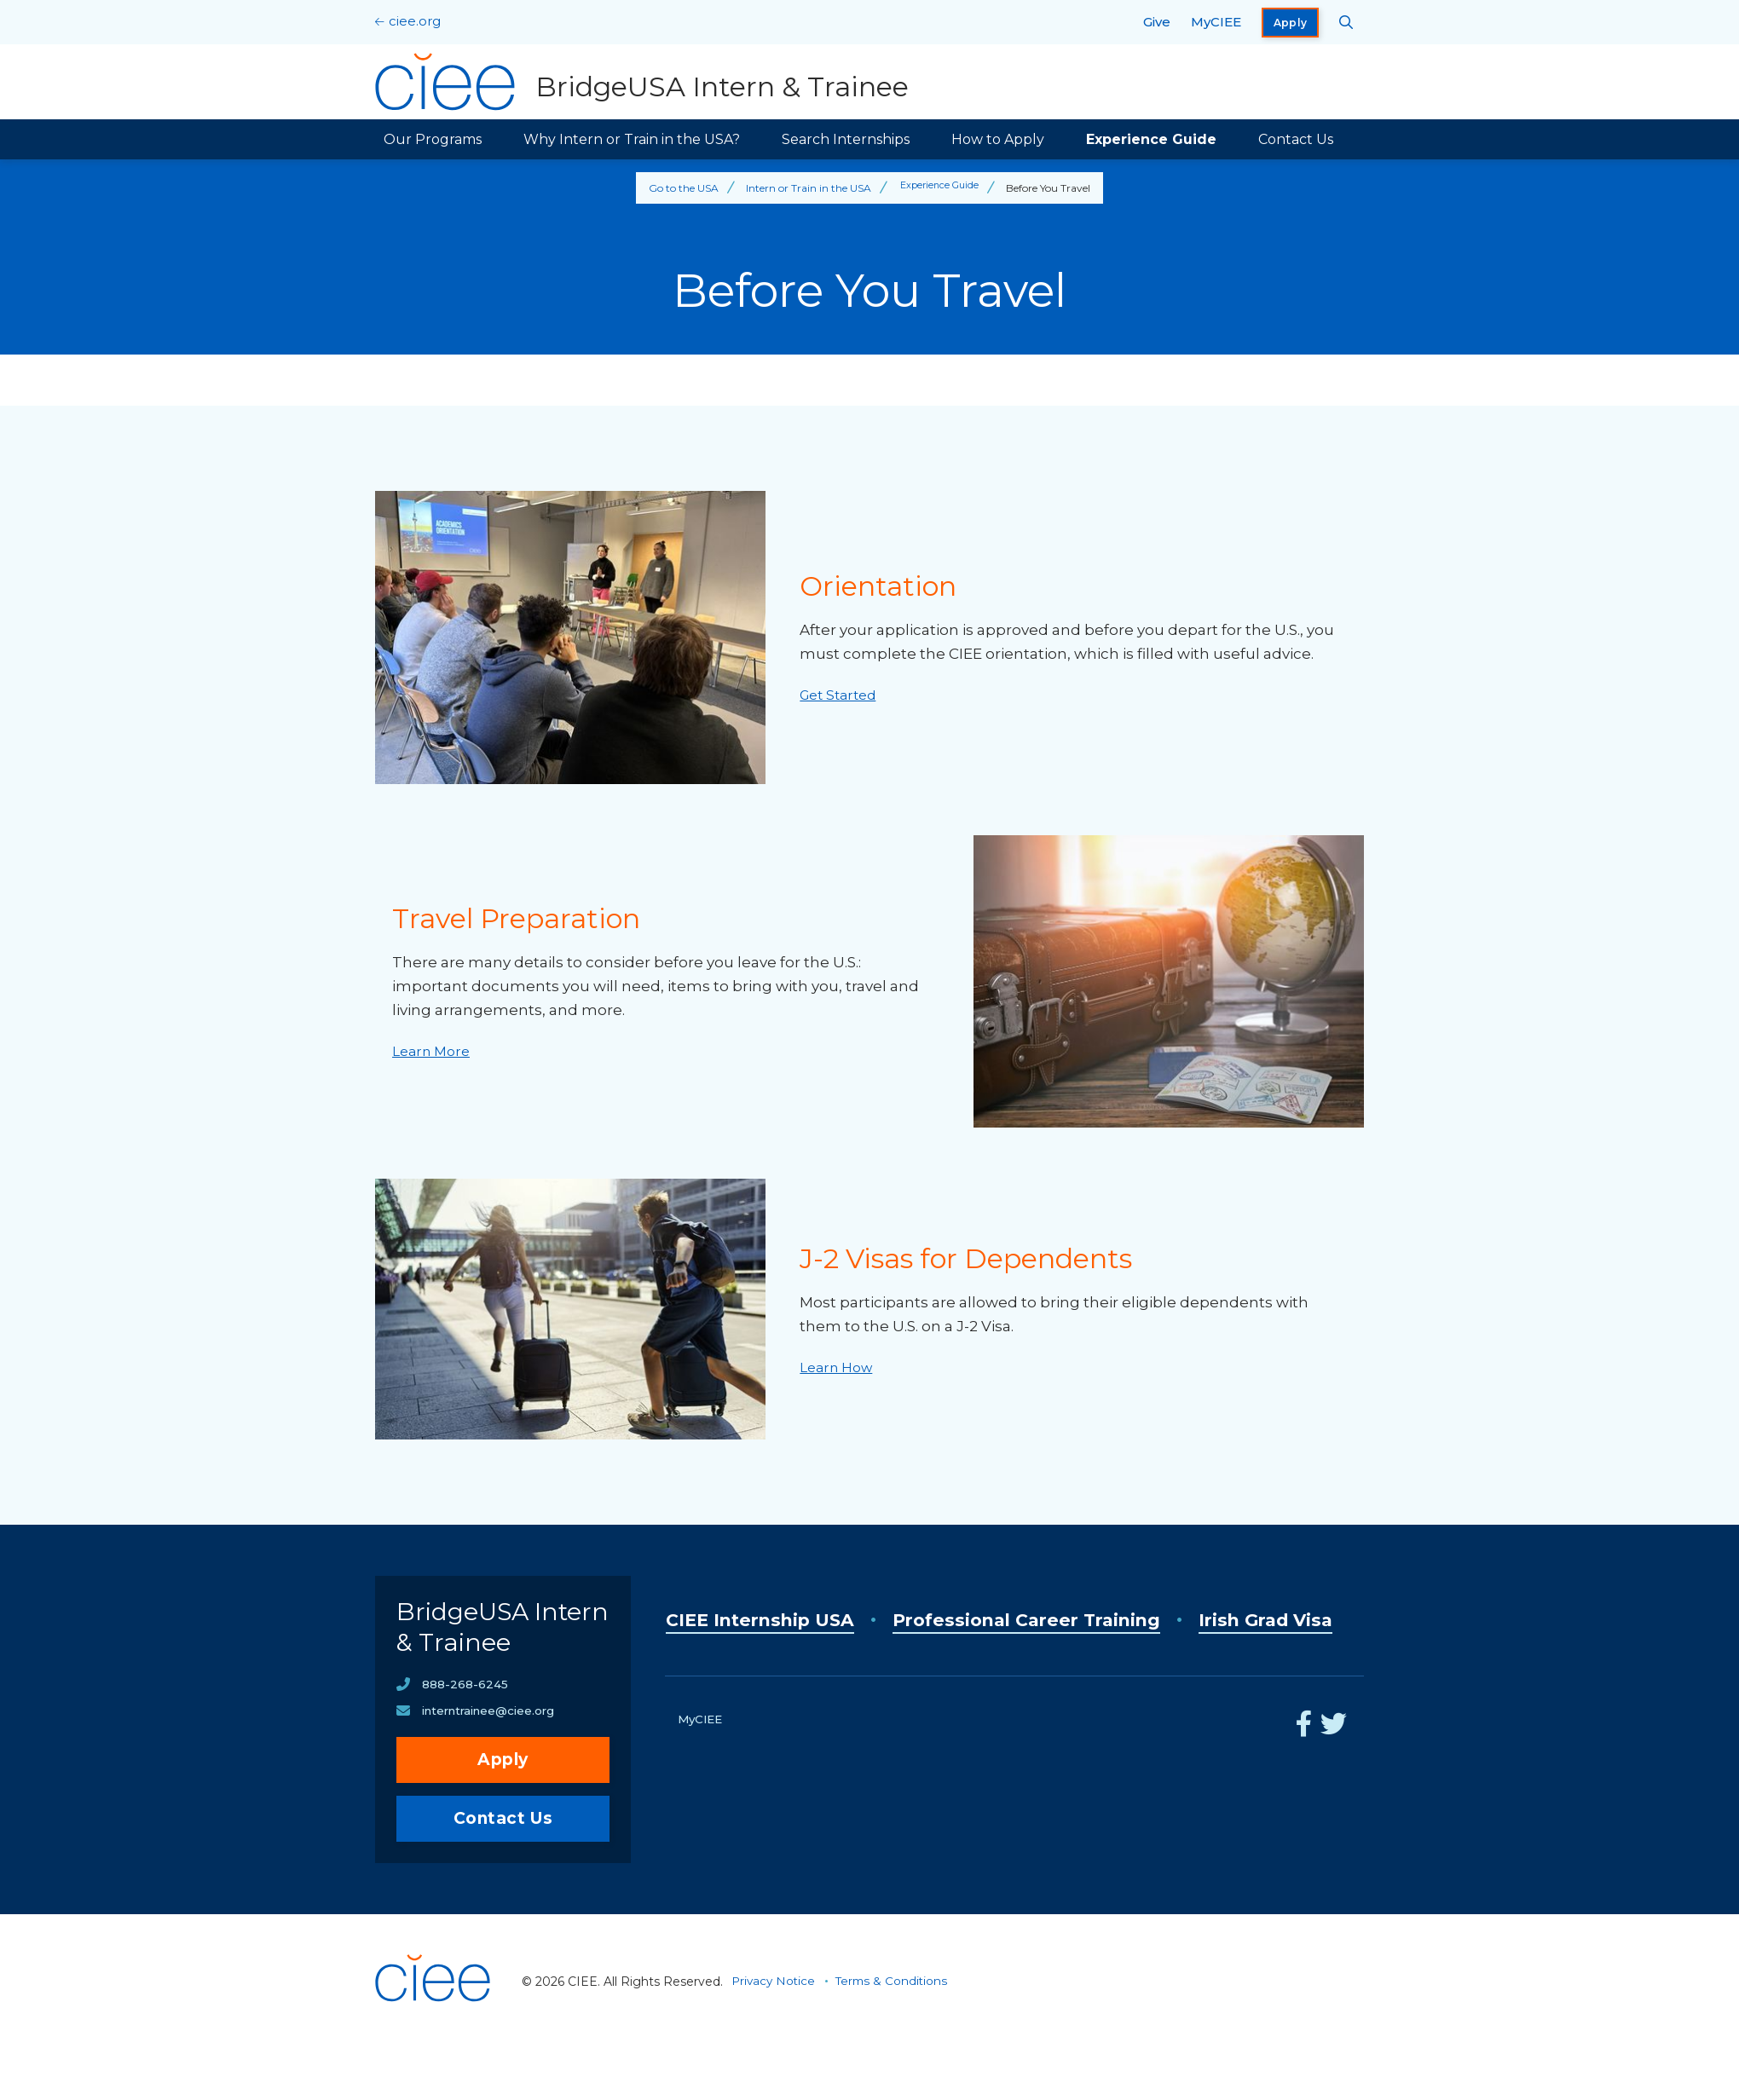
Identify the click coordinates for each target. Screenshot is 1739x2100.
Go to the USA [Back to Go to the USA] (681, 188)
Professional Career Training (1080, 1619)
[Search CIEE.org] (1346, 22)
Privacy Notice (774, 2033)
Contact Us (1295, 139)
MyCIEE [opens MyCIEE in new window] (1216, 22)
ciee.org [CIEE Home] (415, 21)
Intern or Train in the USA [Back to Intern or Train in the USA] (806, 188)
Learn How (840, 1367)
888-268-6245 (465, 1736)
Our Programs (433, 139)
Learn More (434, 1050)
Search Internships (846, 139)
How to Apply (997, 139)
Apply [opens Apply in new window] (1291, 22)
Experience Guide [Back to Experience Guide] (940, 188)
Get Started (842, 694)
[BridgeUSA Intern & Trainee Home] (645, 81)
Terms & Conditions (896, 2033)
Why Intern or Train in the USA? (631, 139)
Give (1156, 22)
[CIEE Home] (434, 2078)
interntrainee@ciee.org (493, 1763)
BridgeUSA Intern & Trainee (471, 1653)
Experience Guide (1151, 139)
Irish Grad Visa (744, 1662)
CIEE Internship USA (775, 1619)
